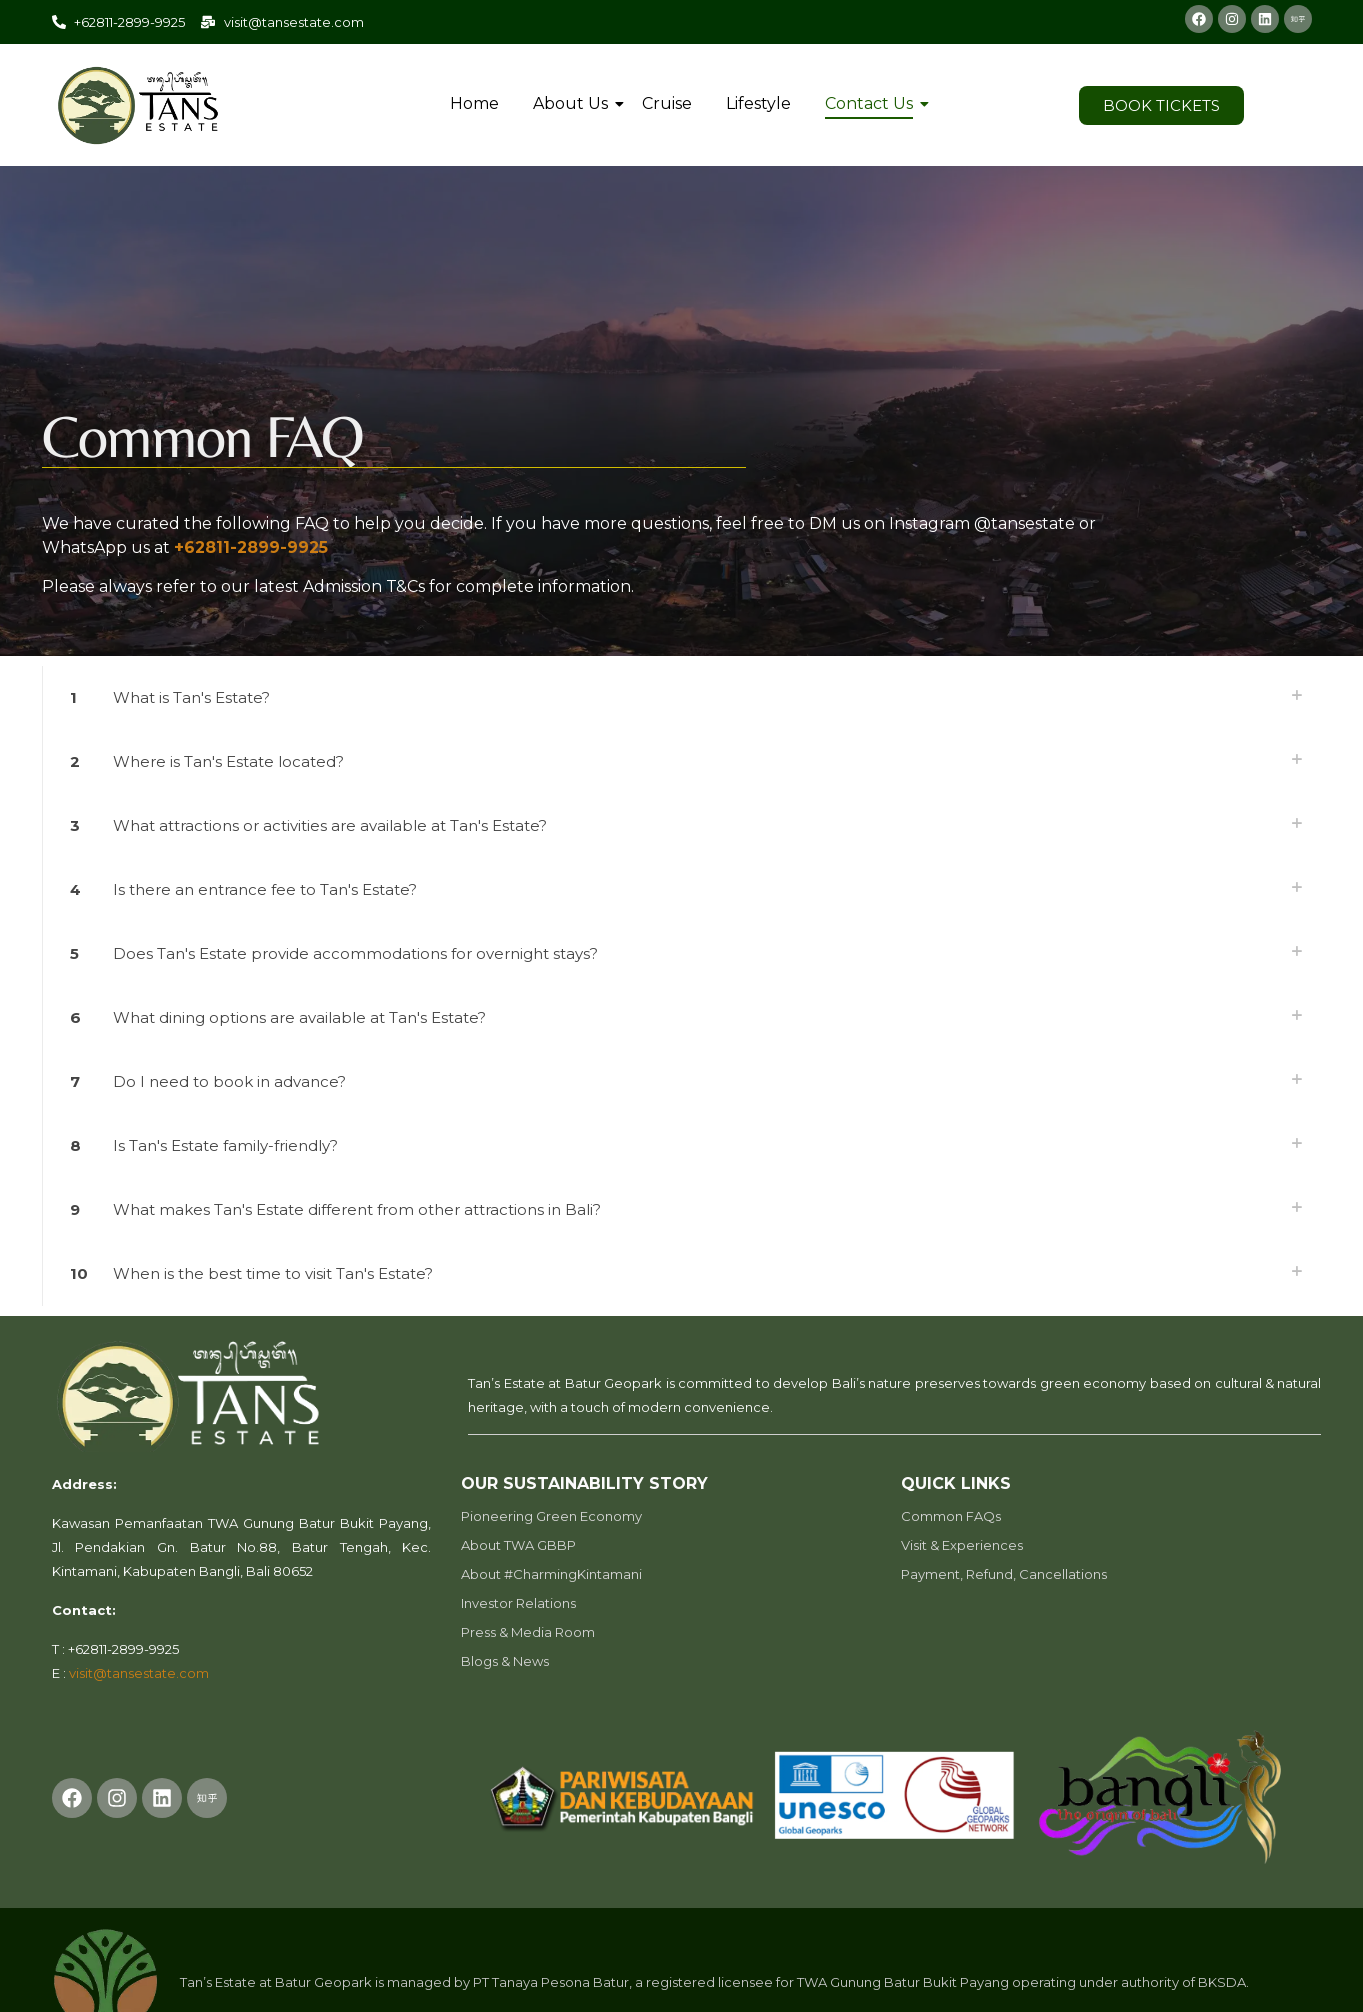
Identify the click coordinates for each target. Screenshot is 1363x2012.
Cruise (667, 103)
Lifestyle (758, 103)
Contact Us (872, 103)
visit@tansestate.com (139, 1673)
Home (474, 103)
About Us (574, 103)
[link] (682, 698)
